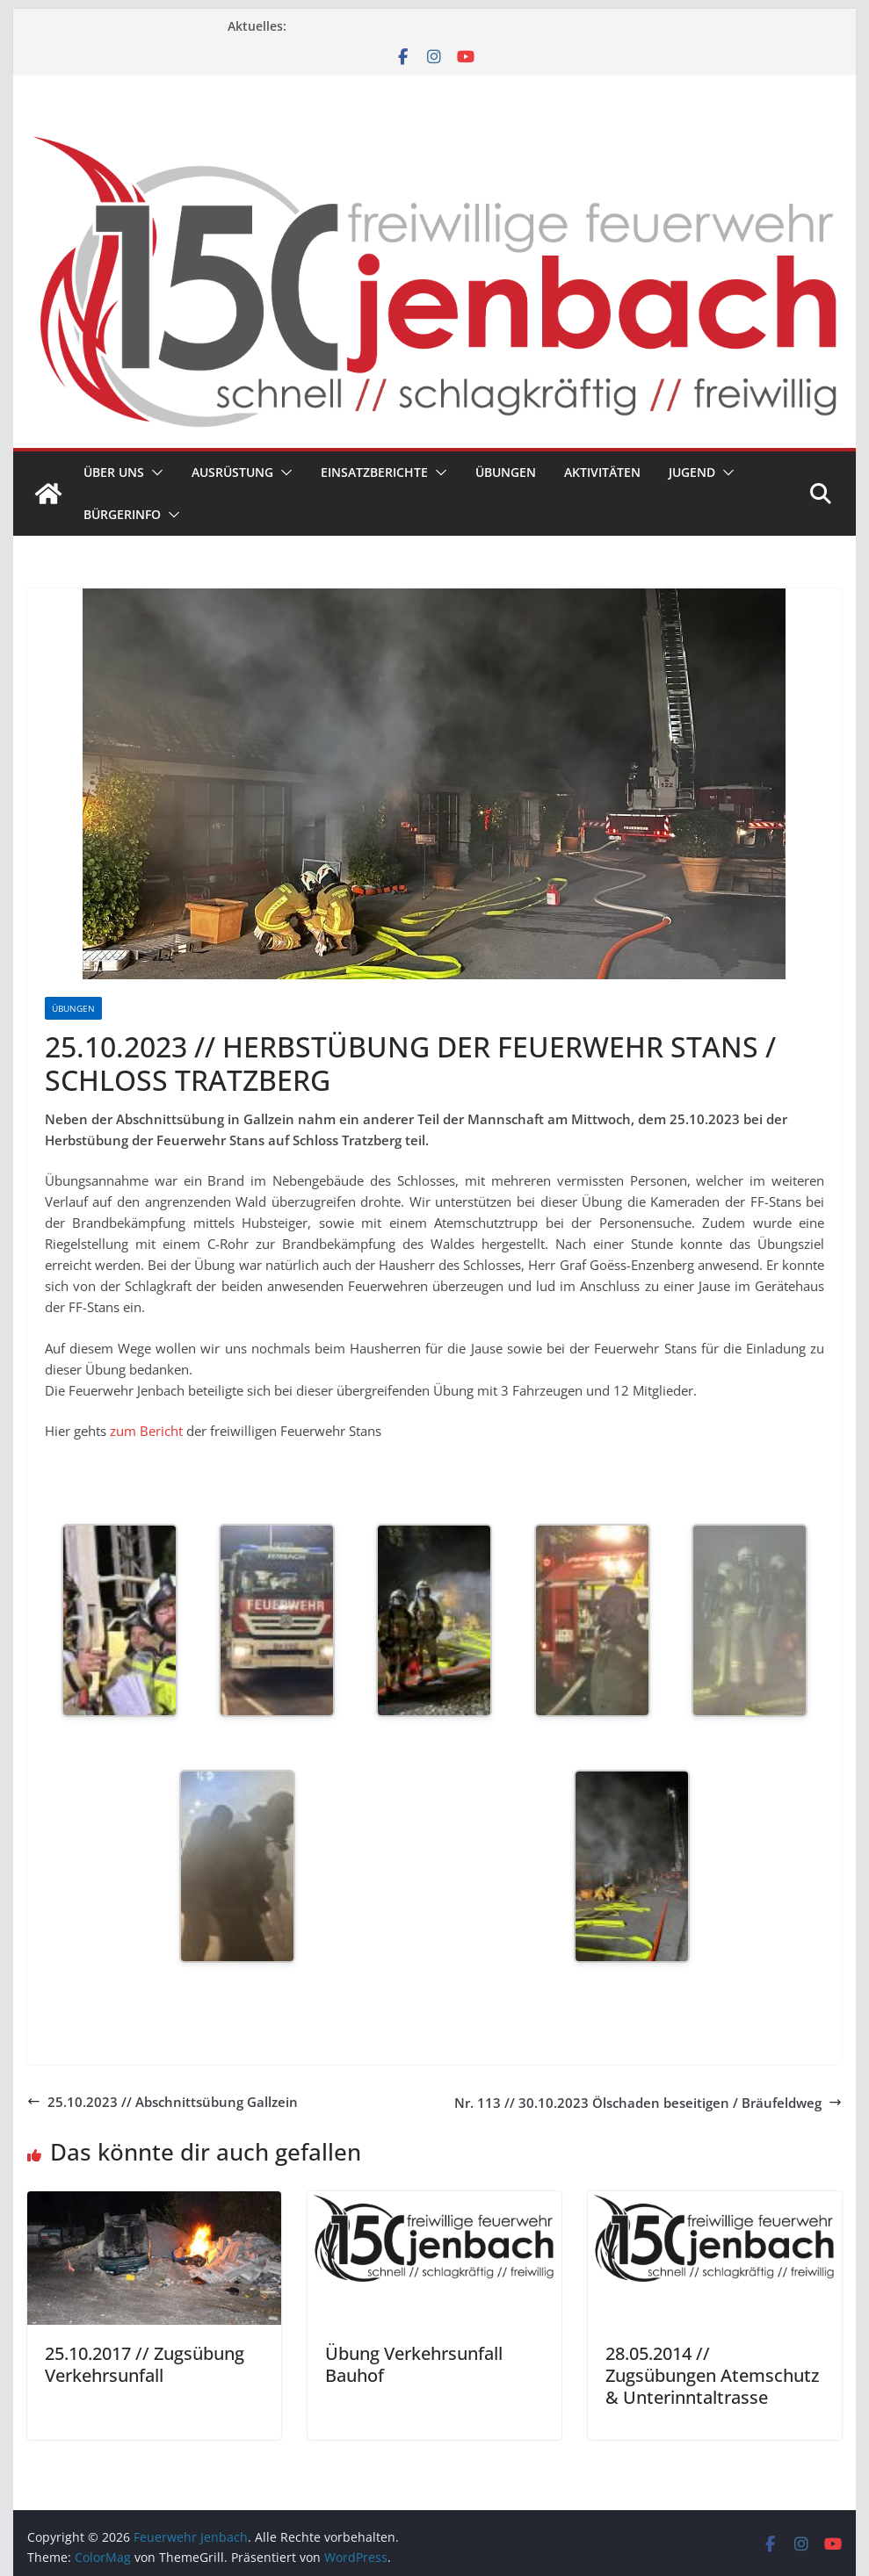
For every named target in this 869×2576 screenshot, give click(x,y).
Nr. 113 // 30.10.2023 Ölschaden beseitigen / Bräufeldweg (648, 2102)
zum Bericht (144, 1431)
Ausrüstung (232, 472)
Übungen (505, 472)
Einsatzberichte (374, 472)
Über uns (113, 472)
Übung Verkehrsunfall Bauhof (414, 2364)
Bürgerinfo (122, 514)
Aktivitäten (602, 472)
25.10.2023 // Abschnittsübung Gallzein (162, 2102)
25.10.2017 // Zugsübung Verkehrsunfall (144, 2364)
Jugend (692, 472)
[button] (153, 472)
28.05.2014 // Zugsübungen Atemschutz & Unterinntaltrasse (712, 2375)
